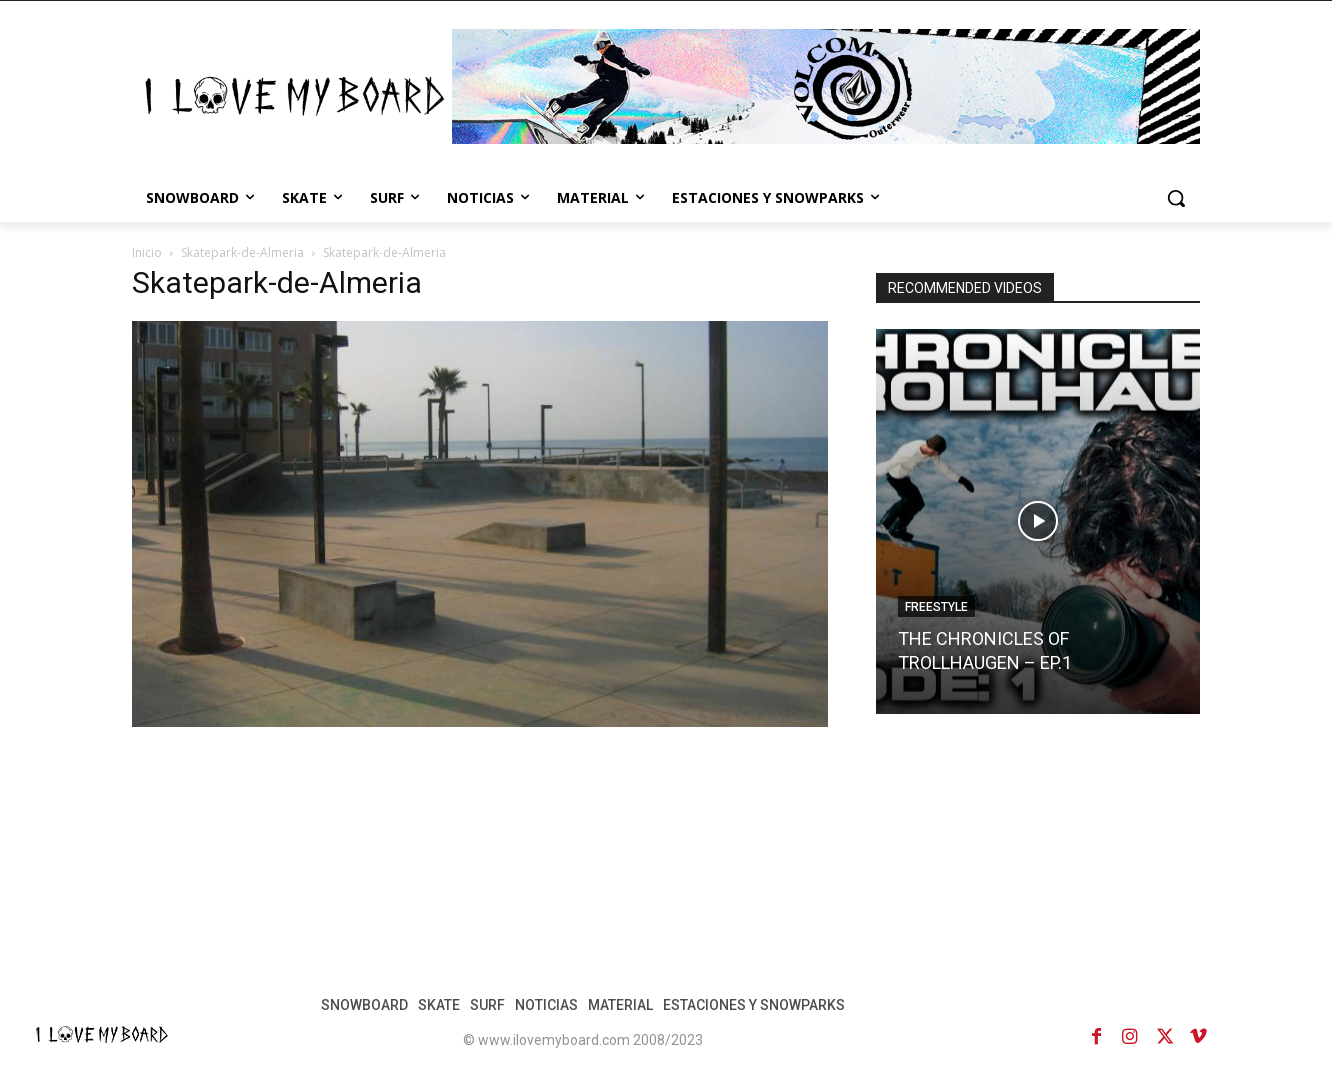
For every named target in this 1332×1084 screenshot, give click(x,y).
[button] (1176, 198)
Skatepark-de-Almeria (242, 252)
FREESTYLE (936, 607)
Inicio (147, 252)
